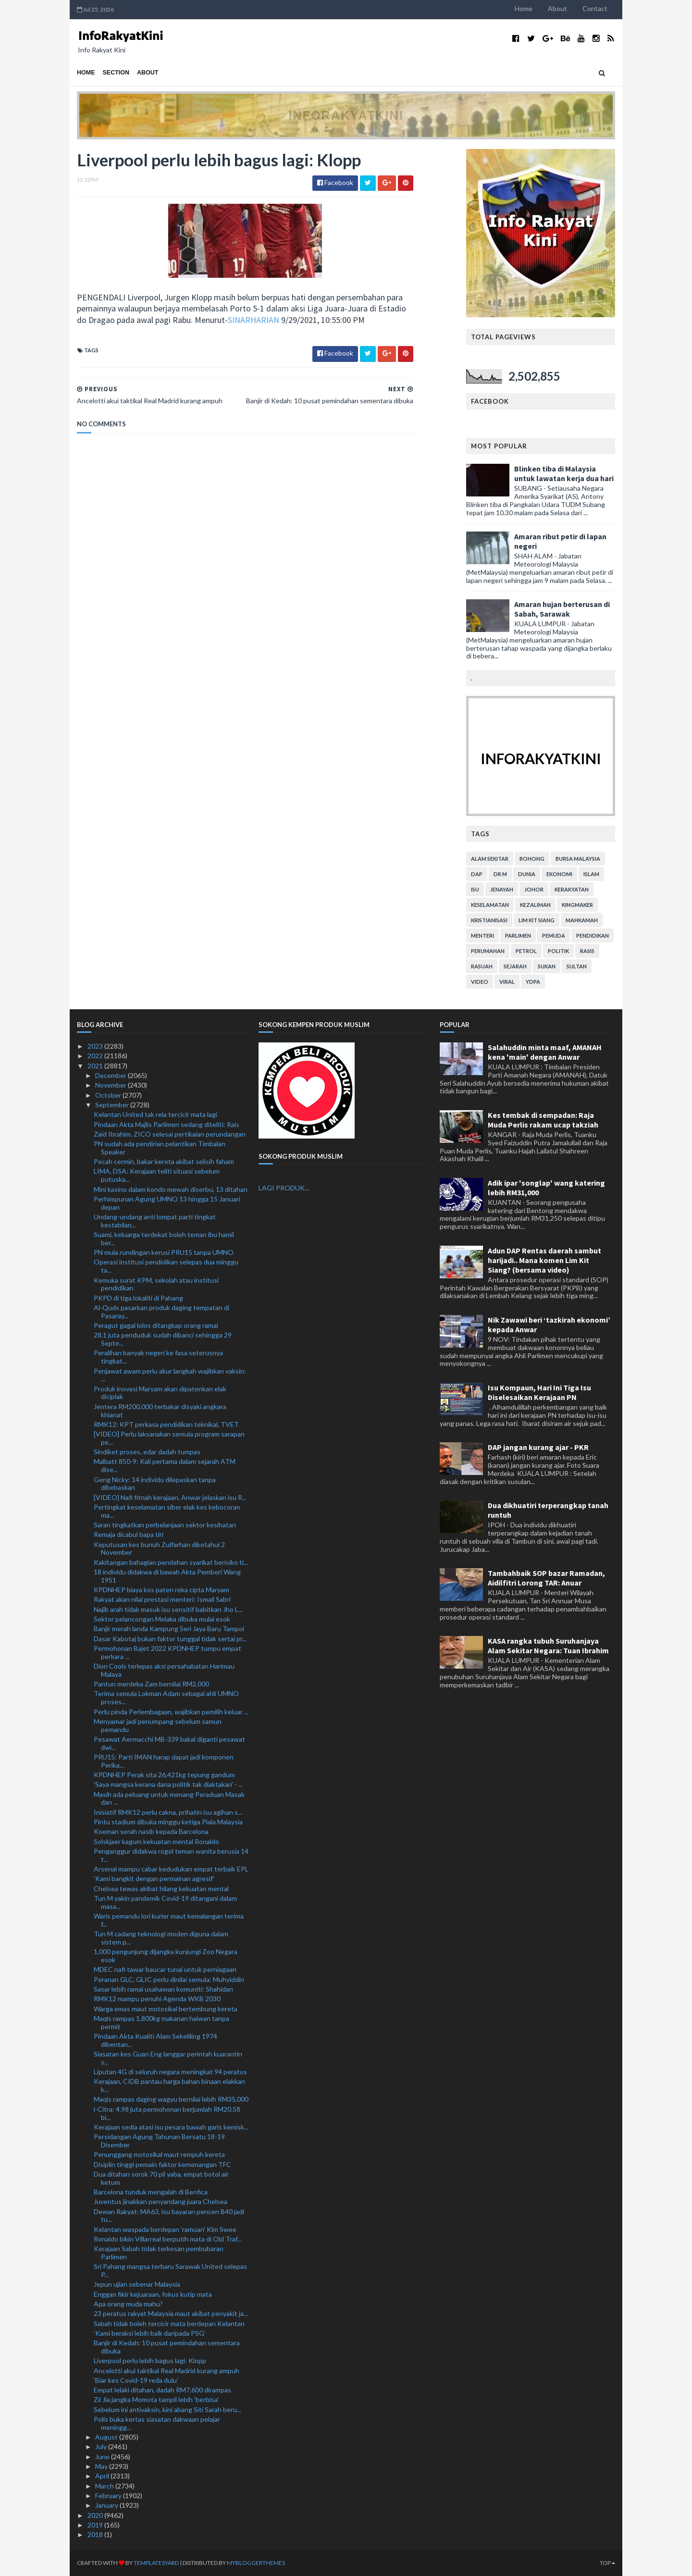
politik (558, 951)
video (479, 981)
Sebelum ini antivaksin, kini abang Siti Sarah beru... (167, 2409)
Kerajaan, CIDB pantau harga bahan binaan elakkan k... (169, 2085)
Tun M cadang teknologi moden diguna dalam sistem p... (161, 1938)
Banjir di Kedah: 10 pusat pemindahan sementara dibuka (167, 2347)
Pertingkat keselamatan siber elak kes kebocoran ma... (167, 1511)
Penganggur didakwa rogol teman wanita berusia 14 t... (171, 1855)
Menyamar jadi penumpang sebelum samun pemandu (158, 1725)
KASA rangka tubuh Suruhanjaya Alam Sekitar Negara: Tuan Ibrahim (548, 1645)
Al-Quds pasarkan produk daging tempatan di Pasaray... (161, 1311)
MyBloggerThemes (256, 2562)
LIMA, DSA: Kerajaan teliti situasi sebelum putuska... (157, 1175)
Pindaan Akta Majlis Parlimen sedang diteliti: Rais (166, 1124)
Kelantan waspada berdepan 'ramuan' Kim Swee (165, 2229)
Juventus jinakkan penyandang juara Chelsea (160, 2201)
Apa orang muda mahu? (128, 2304)
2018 (95, 2534)
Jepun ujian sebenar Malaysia (137, 2284)
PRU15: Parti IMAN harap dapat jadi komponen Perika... (164, 1761)
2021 (95, 1066)
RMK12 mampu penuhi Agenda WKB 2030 (157, 1998)
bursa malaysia (578, 858)
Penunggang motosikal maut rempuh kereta (159, 2154)
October (109, 1095)
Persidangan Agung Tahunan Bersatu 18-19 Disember (159, 2140)
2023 (95, 1046)
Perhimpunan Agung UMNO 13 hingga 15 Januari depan (167, 1203)
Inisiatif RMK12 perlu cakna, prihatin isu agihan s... (168, 1812)
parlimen (518, 935)
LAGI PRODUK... (284, 1188)
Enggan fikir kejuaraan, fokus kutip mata (153, 2294)
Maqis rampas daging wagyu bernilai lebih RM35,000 (171, 2099)
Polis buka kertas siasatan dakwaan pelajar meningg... (157, 2423)
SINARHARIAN (253, 319)
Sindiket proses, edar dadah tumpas (147, 1452)
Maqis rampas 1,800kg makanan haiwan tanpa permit (161, 2022)
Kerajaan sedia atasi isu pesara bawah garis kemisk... (171, 2127)
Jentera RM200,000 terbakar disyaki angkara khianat (160, 1410)
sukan (547, 966)
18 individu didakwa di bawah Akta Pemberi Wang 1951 (167, 1576)
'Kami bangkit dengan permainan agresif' (154, 1878)
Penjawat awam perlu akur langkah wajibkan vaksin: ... (170, 1375)
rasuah (482, 966)
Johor (534, 889)
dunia (526, 874)
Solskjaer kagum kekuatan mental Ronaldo (156, 1841)
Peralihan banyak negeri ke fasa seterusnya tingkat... (158, 1357)
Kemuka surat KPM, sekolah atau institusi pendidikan (156, 1284)
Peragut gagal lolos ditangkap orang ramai (156, 1325)
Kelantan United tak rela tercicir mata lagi (155, 1114)
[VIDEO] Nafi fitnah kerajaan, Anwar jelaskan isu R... (170, 1497)
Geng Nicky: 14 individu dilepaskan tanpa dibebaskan (155, 1483)
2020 (95, 2515)
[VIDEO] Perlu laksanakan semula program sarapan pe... (169, 1438)
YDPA (533, 981)
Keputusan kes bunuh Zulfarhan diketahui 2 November (159, 1548)
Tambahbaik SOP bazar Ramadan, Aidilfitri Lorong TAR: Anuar (546, 1577)
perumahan (488, 951)
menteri (482, 935)
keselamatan (490, 905)
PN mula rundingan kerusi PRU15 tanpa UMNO (164, 1252)
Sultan (577, 966)
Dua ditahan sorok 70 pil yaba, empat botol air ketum (161, 2178)
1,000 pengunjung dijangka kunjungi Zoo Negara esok (165, 1955)
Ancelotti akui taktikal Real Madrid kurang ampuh (166, 2370)
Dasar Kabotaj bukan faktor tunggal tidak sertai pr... (170, 1639)
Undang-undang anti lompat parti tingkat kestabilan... (155, 1221)
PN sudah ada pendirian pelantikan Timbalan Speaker (159, 1147)
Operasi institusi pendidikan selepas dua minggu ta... (166, 1266)
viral (507, 981)
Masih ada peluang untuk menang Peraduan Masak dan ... (169, 1798)
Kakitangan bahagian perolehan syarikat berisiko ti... (171, 1562)
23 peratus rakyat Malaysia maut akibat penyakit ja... (171, 2313)
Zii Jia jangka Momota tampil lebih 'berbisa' (156, 2399)
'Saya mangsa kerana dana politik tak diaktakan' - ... (168, 1784)
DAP (476, 874)
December (111, 1075)
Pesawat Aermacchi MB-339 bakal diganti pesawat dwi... (169, 1743)
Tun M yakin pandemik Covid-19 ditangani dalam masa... (165, 1902)
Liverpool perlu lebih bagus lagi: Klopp (150, 2360)
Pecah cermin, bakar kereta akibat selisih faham (164, 1161)
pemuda (553, 935)
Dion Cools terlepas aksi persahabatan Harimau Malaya (164, 1670)
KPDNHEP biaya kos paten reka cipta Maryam (161, 1589)
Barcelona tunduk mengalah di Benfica (151, 2192)
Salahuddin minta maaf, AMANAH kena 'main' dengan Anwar (545, 1052)
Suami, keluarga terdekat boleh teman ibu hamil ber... (164, 1238)
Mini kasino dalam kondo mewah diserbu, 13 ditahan (170, 1189)
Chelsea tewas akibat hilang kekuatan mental (161, 1888)
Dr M (500, 874)
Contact (594, 8)
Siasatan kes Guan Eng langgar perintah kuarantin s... (168, 2058)
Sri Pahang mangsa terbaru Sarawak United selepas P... (170, 2270)
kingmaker (577, 905)
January (107, 2505)
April (103, 2476)
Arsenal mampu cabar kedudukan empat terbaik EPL (171, 1869)
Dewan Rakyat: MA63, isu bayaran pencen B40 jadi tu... (169, 2215)
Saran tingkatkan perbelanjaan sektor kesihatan (165, 1525)
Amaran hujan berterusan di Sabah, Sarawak (562, 609)
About (557, 8)
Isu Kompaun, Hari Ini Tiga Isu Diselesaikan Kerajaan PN (539, 1392)
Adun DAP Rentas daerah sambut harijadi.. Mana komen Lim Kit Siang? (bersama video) (544, 1260)
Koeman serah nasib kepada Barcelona (151, 1831)
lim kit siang (537, 920)
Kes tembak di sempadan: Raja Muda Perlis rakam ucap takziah (543, 1119)
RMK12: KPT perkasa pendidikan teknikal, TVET (166, 1424)
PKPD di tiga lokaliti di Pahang (138, 1298)
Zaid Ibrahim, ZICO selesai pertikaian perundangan (170, 1134)
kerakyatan (572, 889)
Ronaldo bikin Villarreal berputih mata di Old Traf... (168, 2239)
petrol (526, 951)
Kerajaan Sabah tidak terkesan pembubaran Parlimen (158, 2252)
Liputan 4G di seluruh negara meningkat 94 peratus (170, 2072)
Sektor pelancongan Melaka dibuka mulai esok (162, 1619)
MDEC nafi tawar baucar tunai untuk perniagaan (165, 1969)
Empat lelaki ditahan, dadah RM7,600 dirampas (162, 2390)
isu (475, 889)
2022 (95, 1056)
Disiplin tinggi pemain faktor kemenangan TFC (162, 2164)
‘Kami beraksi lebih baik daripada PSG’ (150, 2333)
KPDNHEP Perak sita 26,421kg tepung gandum (164, 1775)
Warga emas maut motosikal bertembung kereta (165, 2009)
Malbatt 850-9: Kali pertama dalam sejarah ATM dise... (164, 1465)
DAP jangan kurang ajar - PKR (538, 1447)
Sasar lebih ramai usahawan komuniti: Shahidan (163, 1989)
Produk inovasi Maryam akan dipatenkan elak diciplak (160, 1393)
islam (591, 874)
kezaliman (535, 905)
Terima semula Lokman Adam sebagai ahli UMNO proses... (166, 1697)
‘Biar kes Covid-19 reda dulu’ (136, 2380)
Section (116, 72)
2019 (95, 2525)
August (107, 2437)
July (101, 2446)
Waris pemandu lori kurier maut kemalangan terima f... (169, 1920)
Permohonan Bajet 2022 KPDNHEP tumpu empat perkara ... (167, 1652)
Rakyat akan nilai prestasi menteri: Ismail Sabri (162, 1599)
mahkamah (582, 920)
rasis (587, 951)
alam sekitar (489, 858)
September (112, 1105)
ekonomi (559, 874)
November (111, 1085)
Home (523, 8)
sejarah (515, 966)
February (109, 2495)
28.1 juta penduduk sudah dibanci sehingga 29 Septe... (163, 1339)
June (103, 2456)
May (102, 2466)
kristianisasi (489, 920)
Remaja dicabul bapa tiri (128, 1534)
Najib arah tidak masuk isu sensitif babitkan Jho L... (168, 1609)
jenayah (501, 889)
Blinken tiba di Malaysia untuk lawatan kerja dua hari (564, 473)
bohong (531, 858)
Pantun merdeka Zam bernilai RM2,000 (151, 1684)
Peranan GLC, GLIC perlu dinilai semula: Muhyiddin (169, 1979)
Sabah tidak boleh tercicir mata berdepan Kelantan (169, 2323)
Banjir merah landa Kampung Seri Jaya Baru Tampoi (169, 1628)
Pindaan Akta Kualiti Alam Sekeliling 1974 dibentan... (155, 2040)
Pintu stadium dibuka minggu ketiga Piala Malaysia (168, 1822)
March (105, 2486)
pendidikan (592, 935)
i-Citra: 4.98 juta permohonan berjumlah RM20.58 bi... (167, 2113)
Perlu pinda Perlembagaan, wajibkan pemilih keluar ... (171, 1712)
